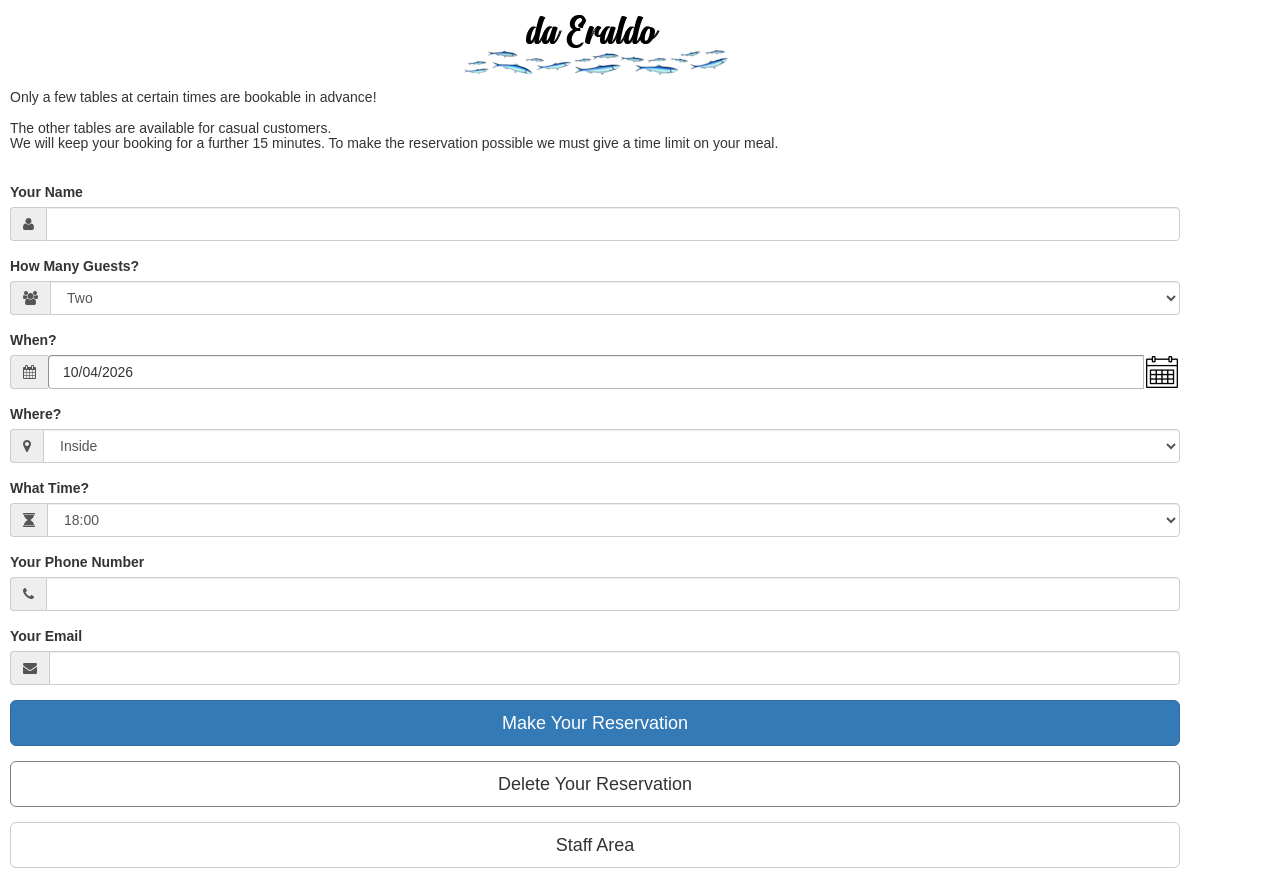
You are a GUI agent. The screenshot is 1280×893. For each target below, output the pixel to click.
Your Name (46, 192)
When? (33, 340)
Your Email (46, 636)
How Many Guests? (74, 266)
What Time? (49, 488)
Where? (35, 414)
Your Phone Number (77, 562)
